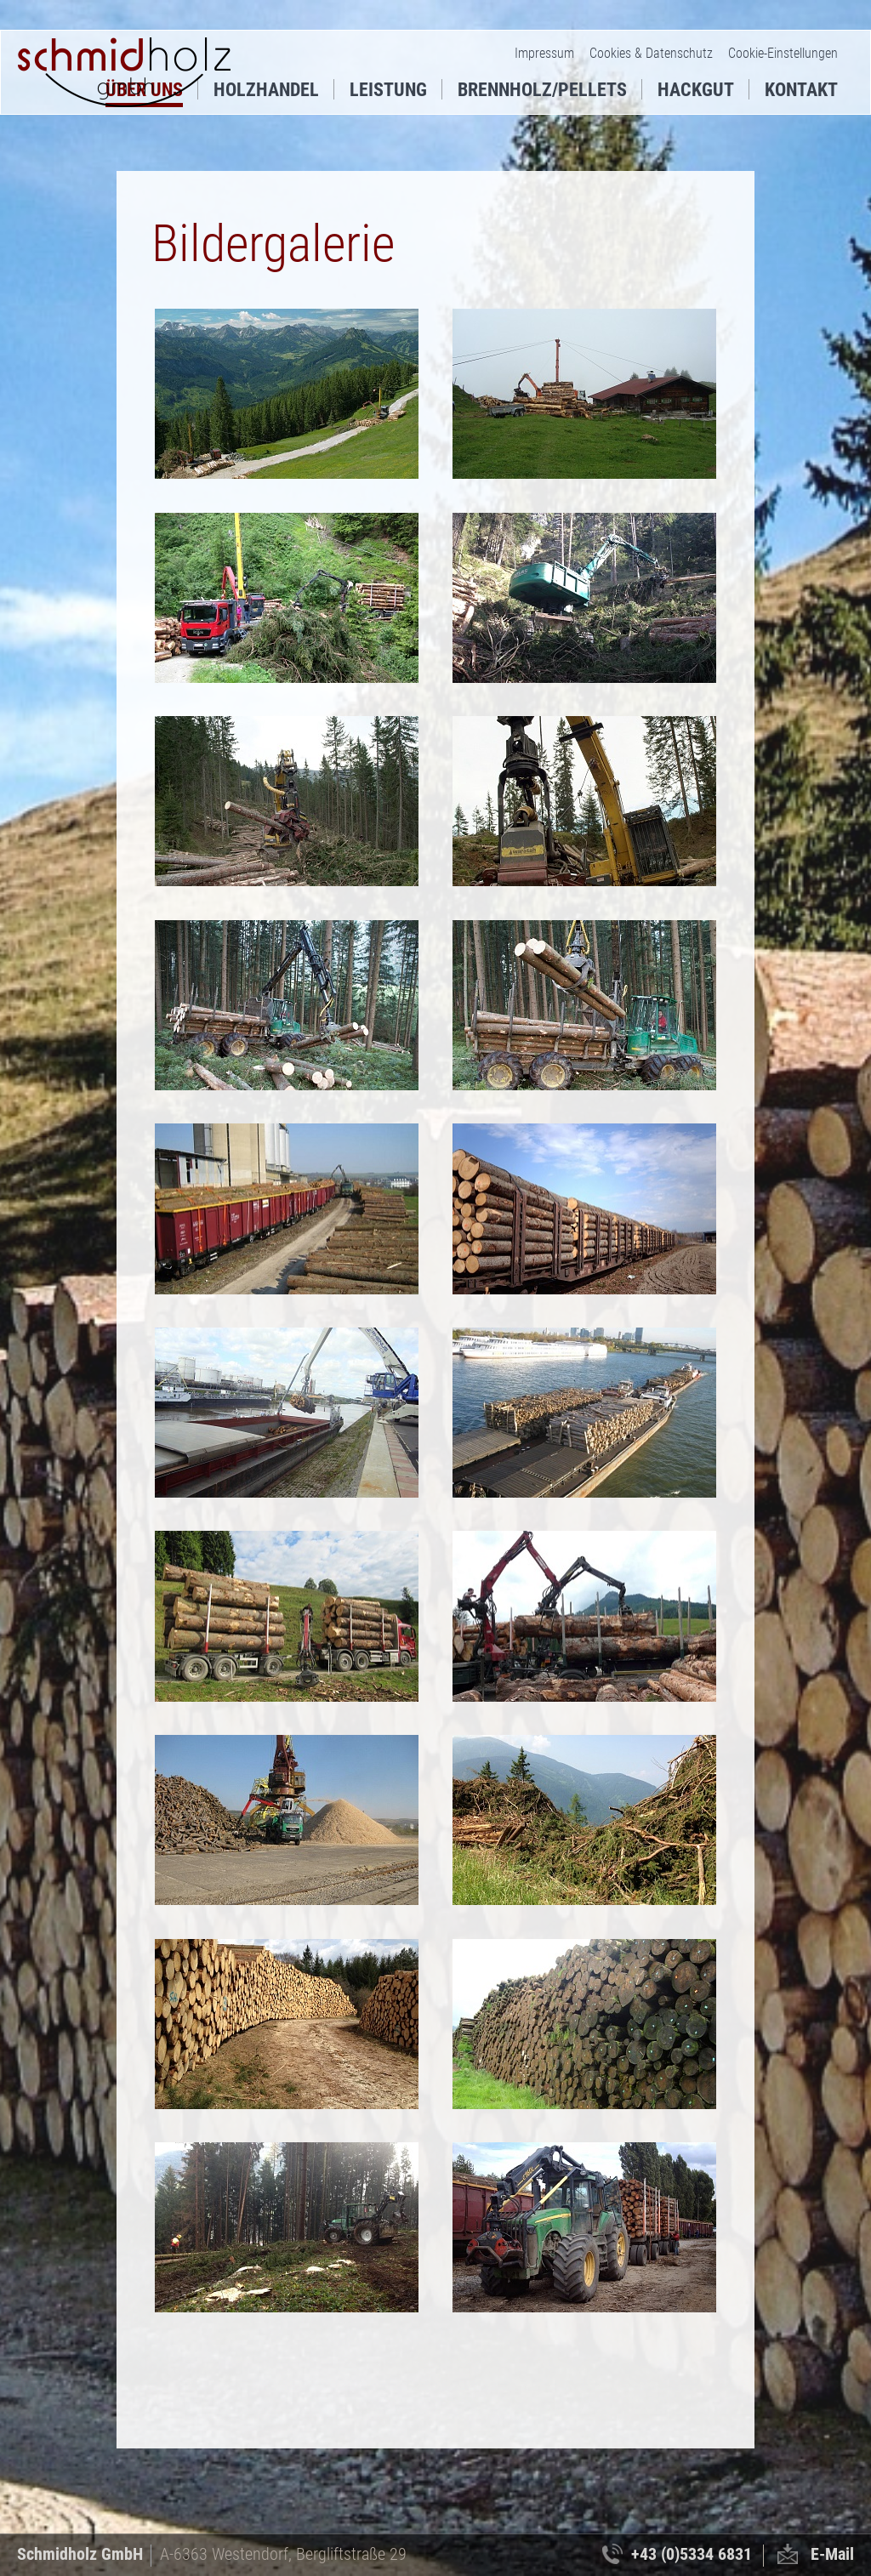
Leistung (388, 89)
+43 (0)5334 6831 (691, 2554)
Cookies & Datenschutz (651, 53)
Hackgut (696, 89)
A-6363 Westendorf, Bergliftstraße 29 (283, 2554)
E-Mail (832, 2554)
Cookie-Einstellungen (783, 53)
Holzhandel (266, 89)
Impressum (544, 53)
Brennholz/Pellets (542, 89)
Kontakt (801, 89)
